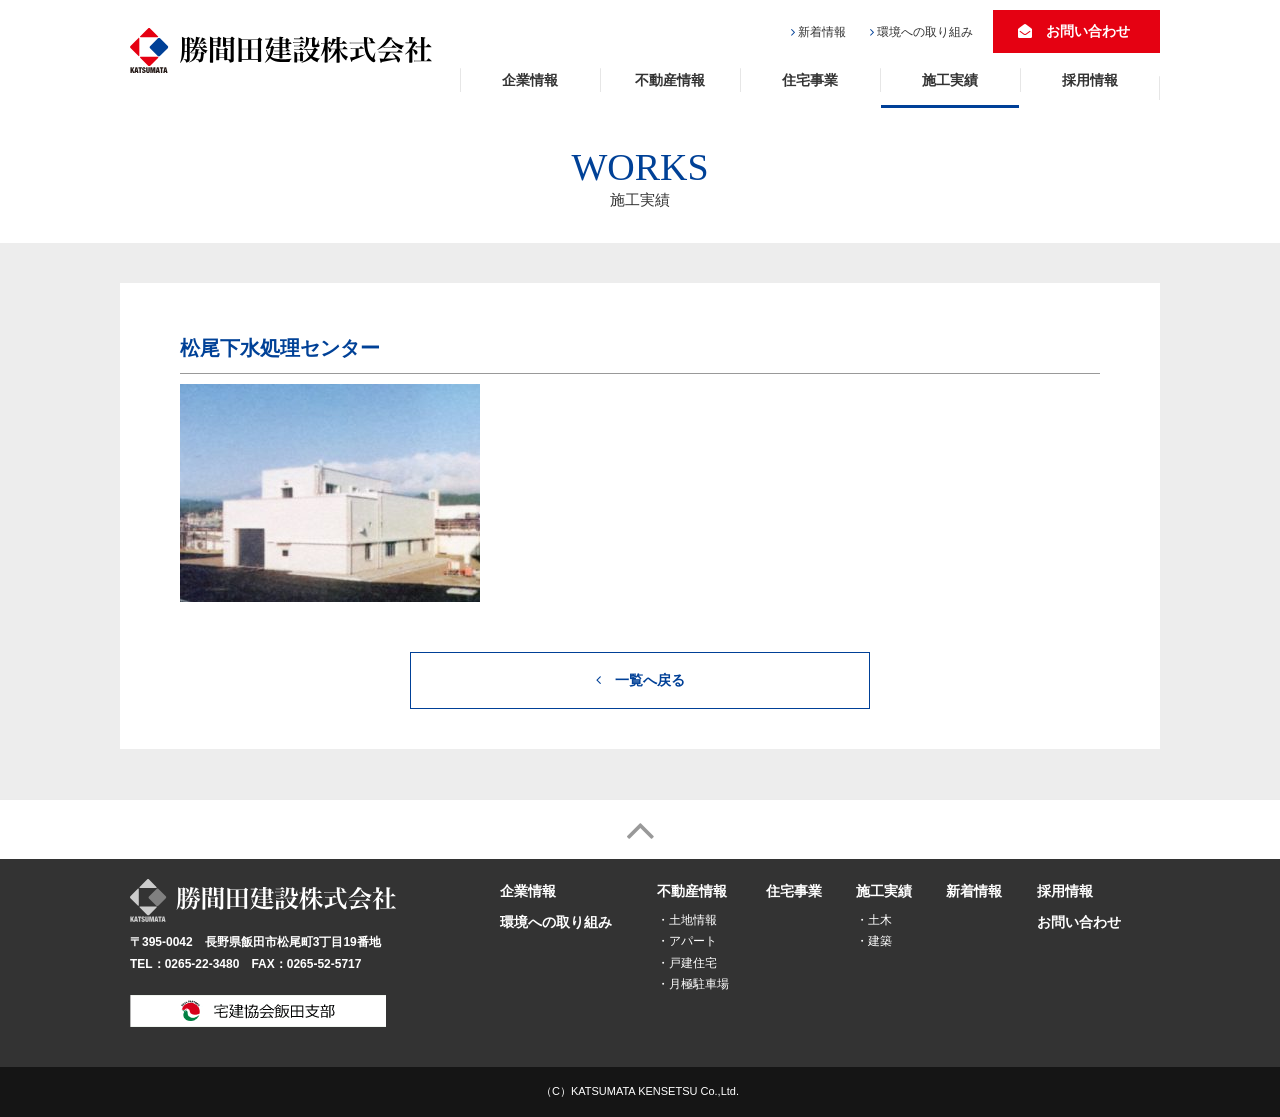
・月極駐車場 (693, 984)
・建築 (874, 941)
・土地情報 (687, 920)
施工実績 (950, 80)
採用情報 (1090, 80)
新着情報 (822, 32)
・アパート (687, 941)
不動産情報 (670, 80)
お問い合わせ (1074, 31)
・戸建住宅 (687, 963)
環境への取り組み (925, 32)
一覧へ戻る (640, 680)
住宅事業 (810, 80)
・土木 (874, 920)
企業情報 (530, 80)
